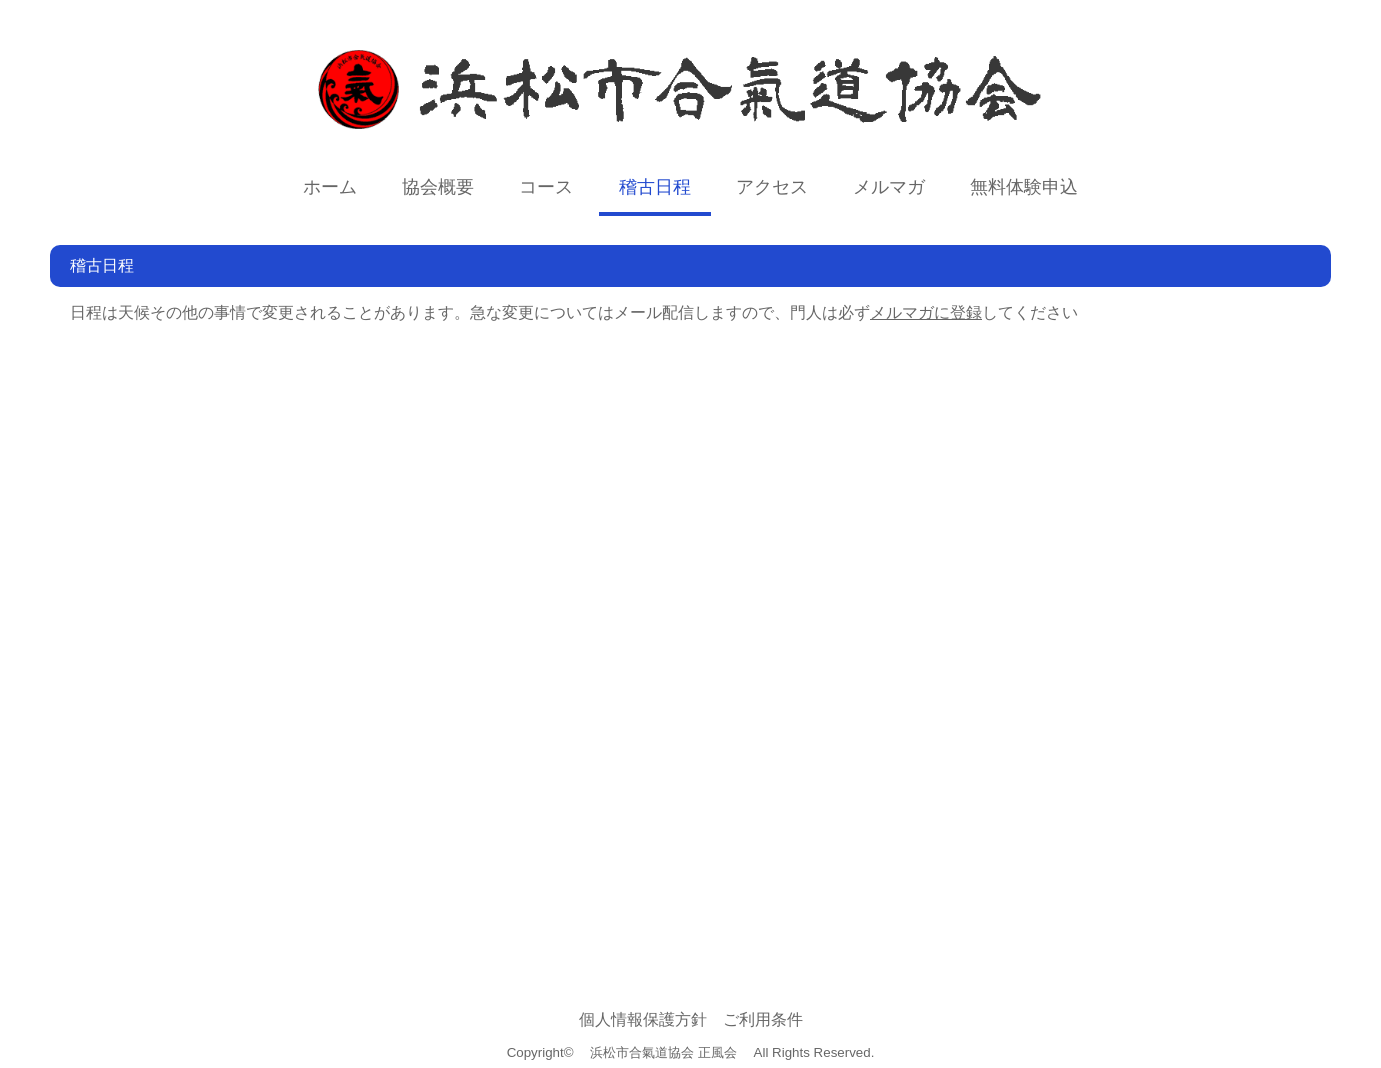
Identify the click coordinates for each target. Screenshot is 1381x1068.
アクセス (772, 187)
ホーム (330, 187)
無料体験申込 (1024, 187)
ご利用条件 (763, 1019)
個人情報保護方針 (643, 1019)
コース (546, 187)
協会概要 (438, 187)
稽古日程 (655, 187)
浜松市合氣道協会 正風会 (663, 1052)
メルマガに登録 (926, 312)
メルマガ (889, 187)
